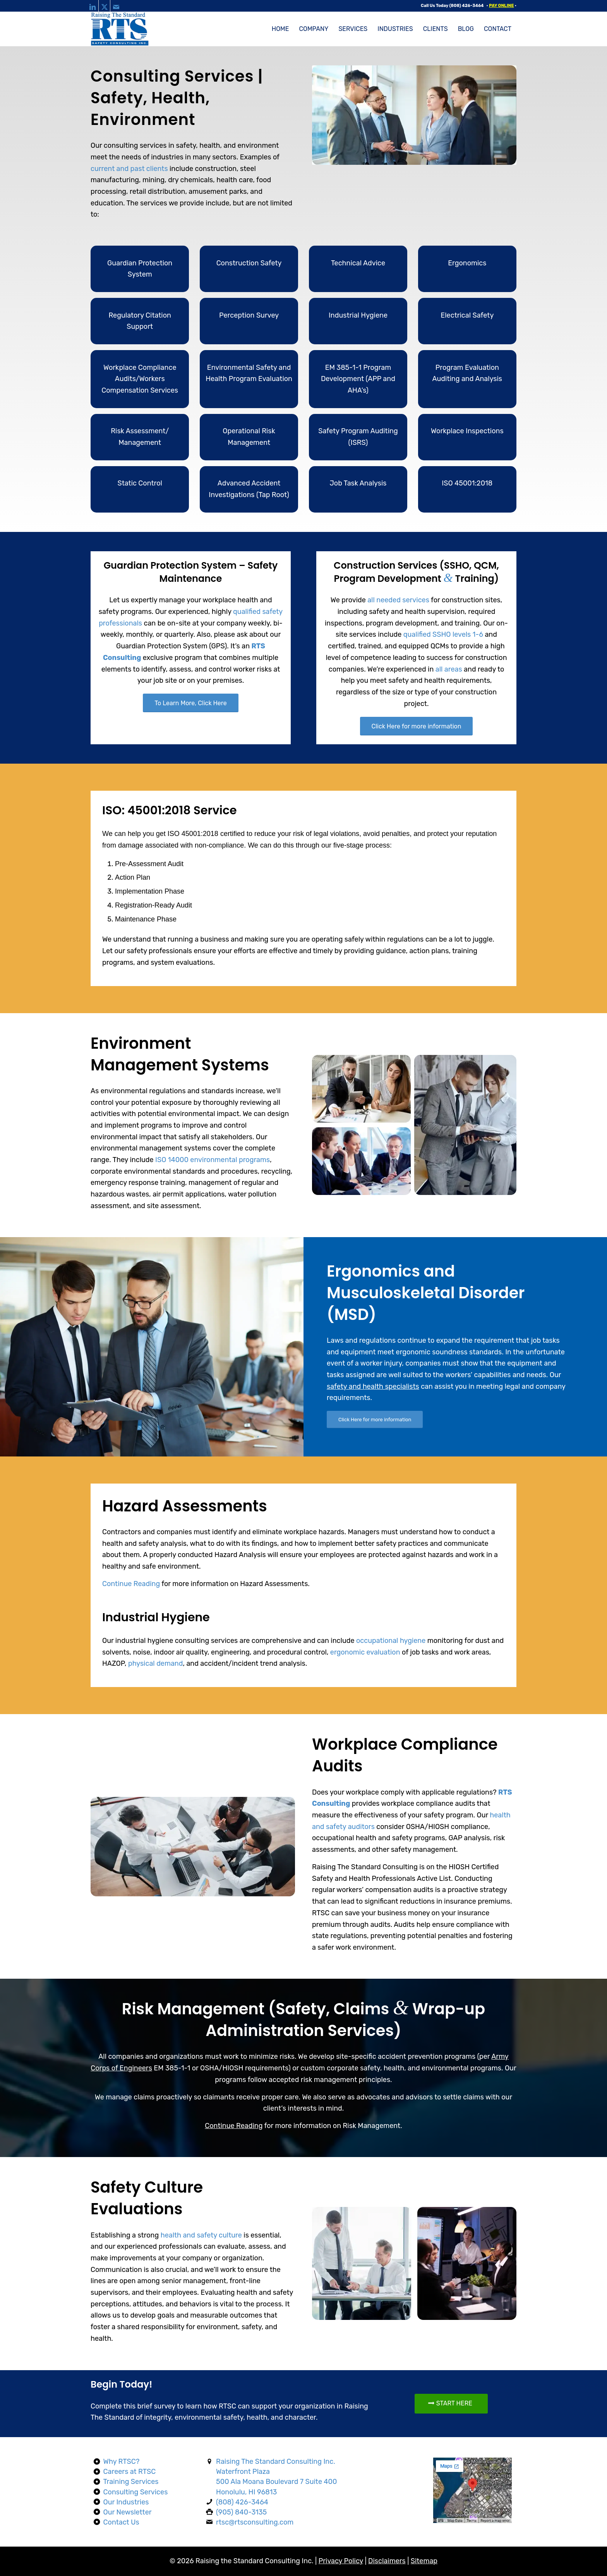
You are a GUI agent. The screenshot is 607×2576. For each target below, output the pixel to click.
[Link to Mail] (116, 6)
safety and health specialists (373, 1386)
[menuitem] (280, 29)
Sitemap (424, 2561)
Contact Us (121, 2522)
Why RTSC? (121, 2461)
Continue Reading (131, 1583)
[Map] (473, 2490)
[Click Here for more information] (416, 726)
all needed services (398, 600)
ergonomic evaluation (365, 1652)
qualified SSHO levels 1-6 (443, 634)
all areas (449, 669)
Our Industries (126, 2502)
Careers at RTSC (129, 2471)
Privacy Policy (341, 2561)
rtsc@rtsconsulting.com (254, 2522)
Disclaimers (387, 2561)
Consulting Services (135, 2492)
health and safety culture (201, 2235)
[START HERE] (451, 2403)
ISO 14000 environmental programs (212, 1160)
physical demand (155, 1663)
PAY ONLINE (501, 5)
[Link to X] (104, 6)
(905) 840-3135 (241, 2512)
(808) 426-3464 (466, 5)
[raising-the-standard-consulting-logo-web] (120, 29)
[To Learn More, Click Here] (190, 703)
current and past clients (129, 168)
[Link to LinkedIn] (92, 6)
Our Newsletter (127, 2512)
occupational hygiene (390, 1640)
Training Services (131, 2481)
